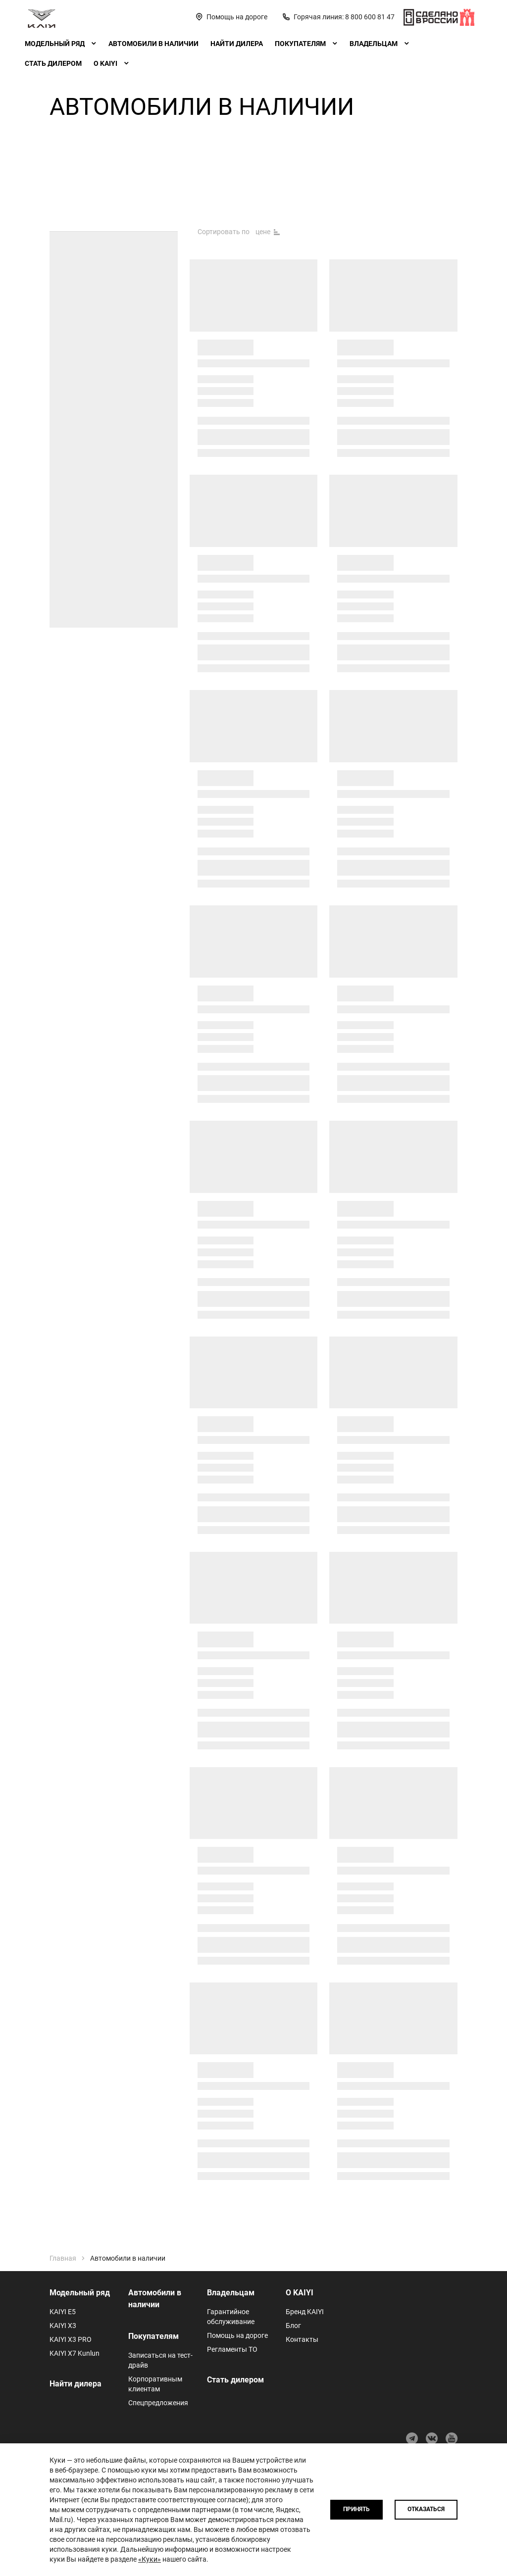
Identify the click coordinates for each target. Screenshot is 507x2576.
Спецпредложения (158, 2403)
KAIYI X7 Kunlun (75, 2353)
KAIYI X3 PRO (71, 2339)
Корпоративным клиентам (155, 2384)
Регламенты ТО (232, 2349)
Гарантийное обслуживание (230, 2317)
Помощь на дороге (237, 2335)
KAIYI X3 (63, 2325)
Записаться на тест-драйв (160, 2360)
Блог (293, 2325)
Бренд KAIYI (305, 2312)
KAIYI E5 (63, 2312)
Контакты (302, 2339)
